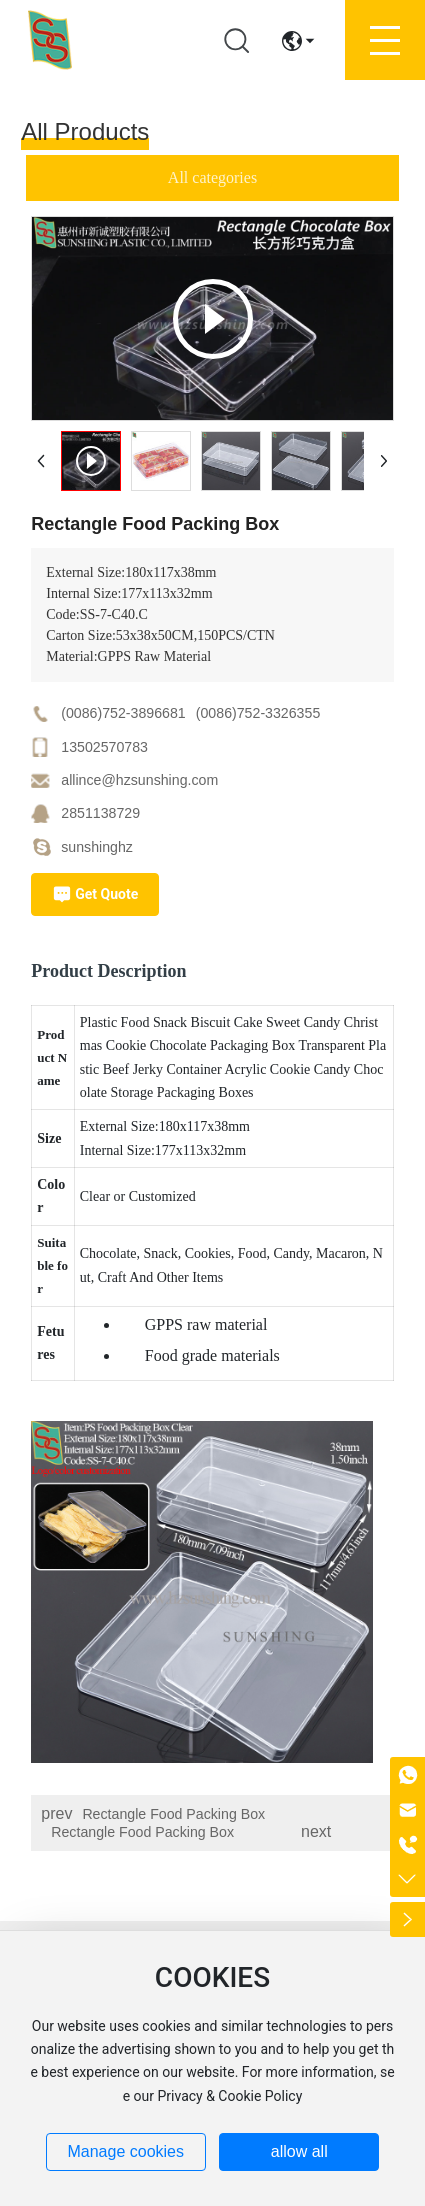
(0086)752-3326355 (258, 713)
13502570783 (104, 747)
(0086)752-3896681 (123, 713)
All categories (212, 177)
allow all (299, 2151)
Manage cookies (125, 2151)
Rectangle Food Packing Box (173, 1814)
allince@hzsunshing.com (139, 780)
